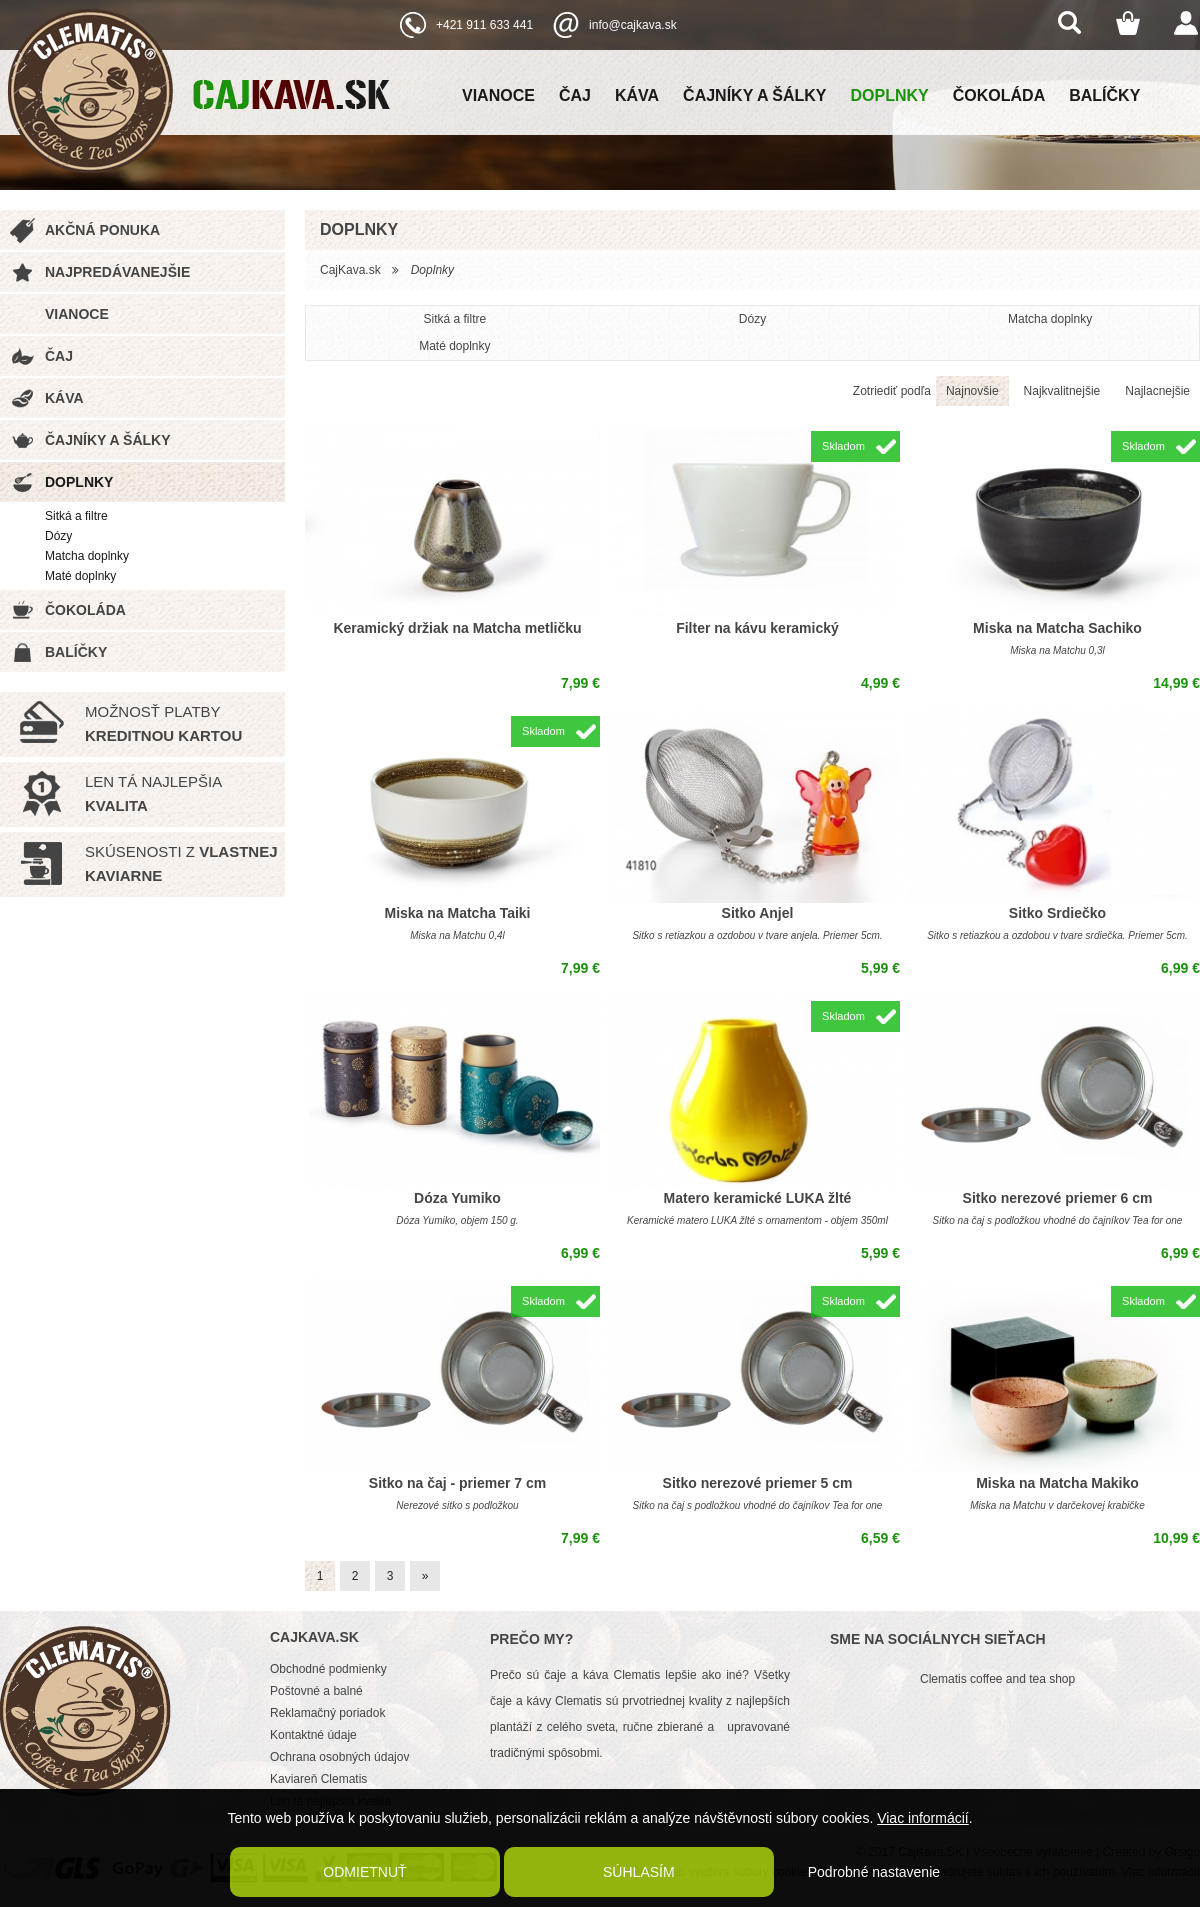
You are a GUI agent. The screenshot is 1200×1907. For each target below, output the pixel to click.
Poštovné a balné (316, 1691)
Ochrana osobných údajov (339, 1757)
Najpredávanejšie (117, 272)
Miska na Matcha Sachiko (1057, 628)
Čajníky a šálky (754, 95)
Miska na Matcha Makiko (1057, 1483)
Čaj (575, 95)
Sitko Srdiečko (1057, 913)
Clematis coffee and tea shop (997, 1679)
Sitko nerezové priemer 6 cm (1058, 1198)
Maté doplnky (80, 576)
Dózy (58, 536)
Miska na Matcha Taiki (457, 913)
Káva (637, 95)
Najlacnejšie (1157, 391)
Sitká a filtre (76, 516)
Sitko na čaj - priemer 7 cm (457, 1483)
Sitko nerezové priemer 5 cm (758, 1483)
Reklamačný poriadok (327, 1713)
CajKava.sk (350, 270)
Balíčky (1104, 95)
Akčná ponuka (102, 230)
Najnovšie (972, 391)
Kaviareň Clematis (318, 1779)
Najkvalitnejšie (1062, 391)
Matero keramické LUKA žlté (758, 1198)
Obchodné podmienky (328, 1669)
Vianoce (498, 95)
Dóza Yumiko (457, 1198)
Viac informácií (923, 1818)
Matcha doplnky (87, 556)
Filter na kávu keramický (757, 628)
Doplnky (890, 95)
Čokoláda (999, 95)
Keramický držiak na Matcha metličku (457, 628)
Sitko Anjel (758, 913)
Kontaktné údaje (313, 1735)
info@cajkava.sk (633, 25)
